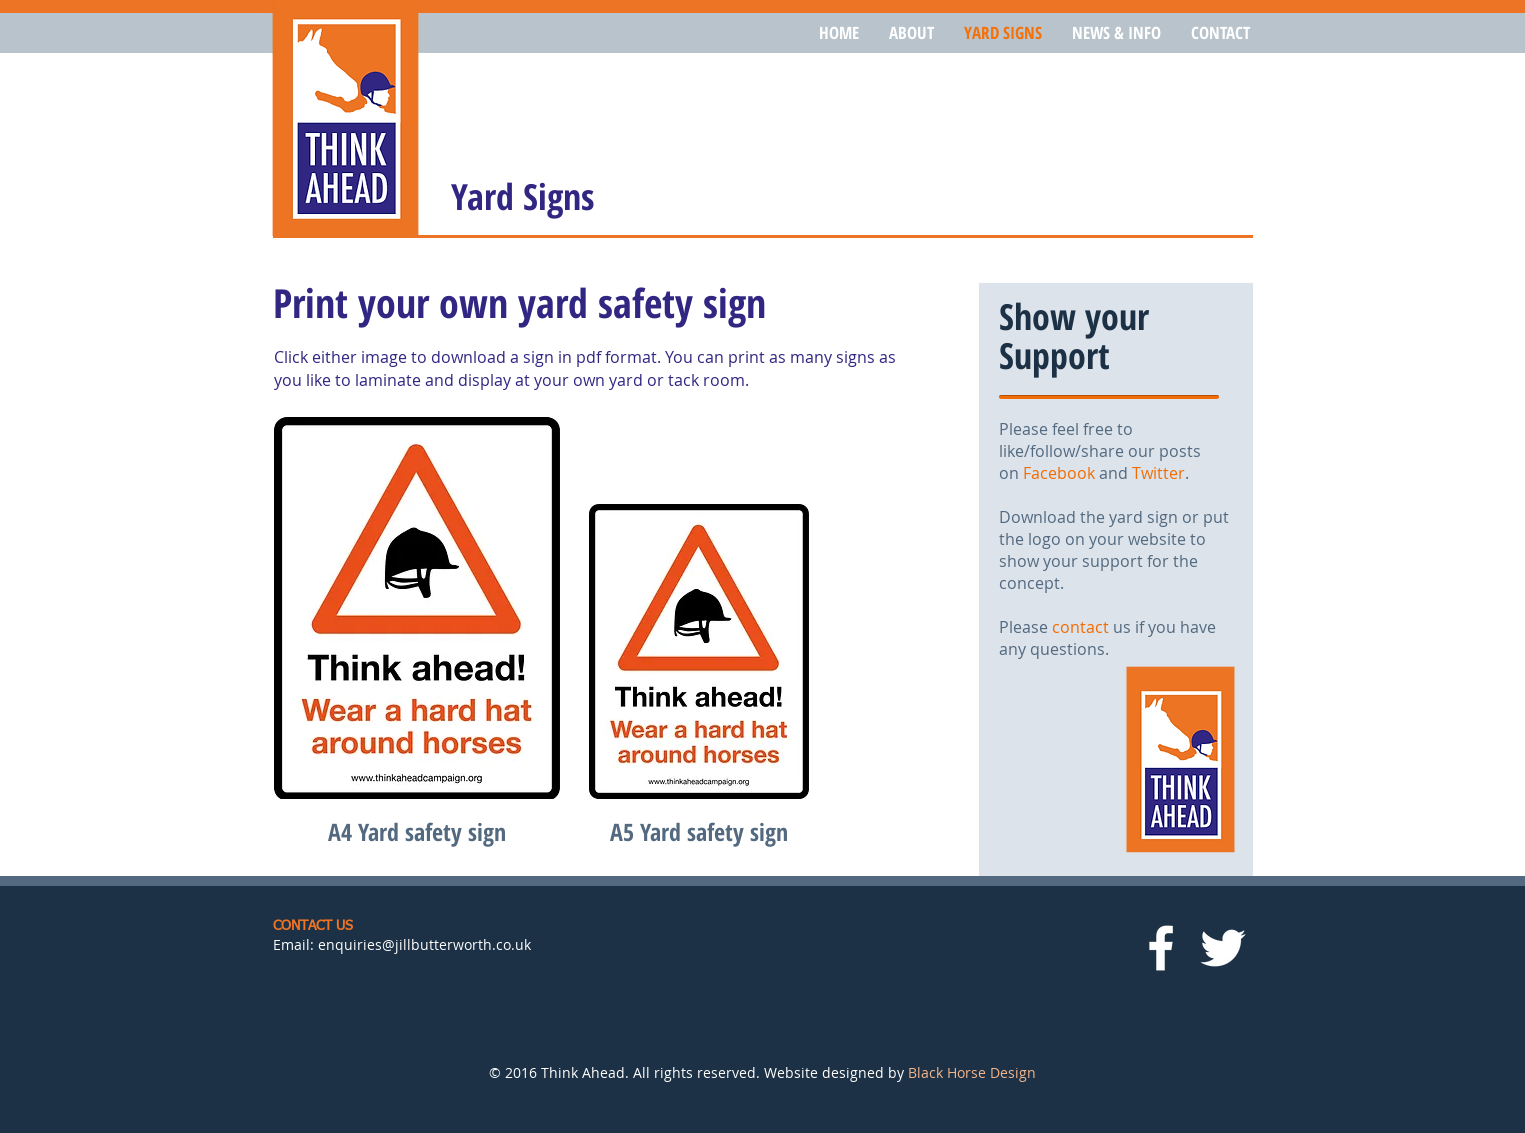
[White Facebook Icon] (1161, 948)
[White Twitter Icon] (1223, 948)
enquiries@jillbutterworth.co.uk (424, 944)
